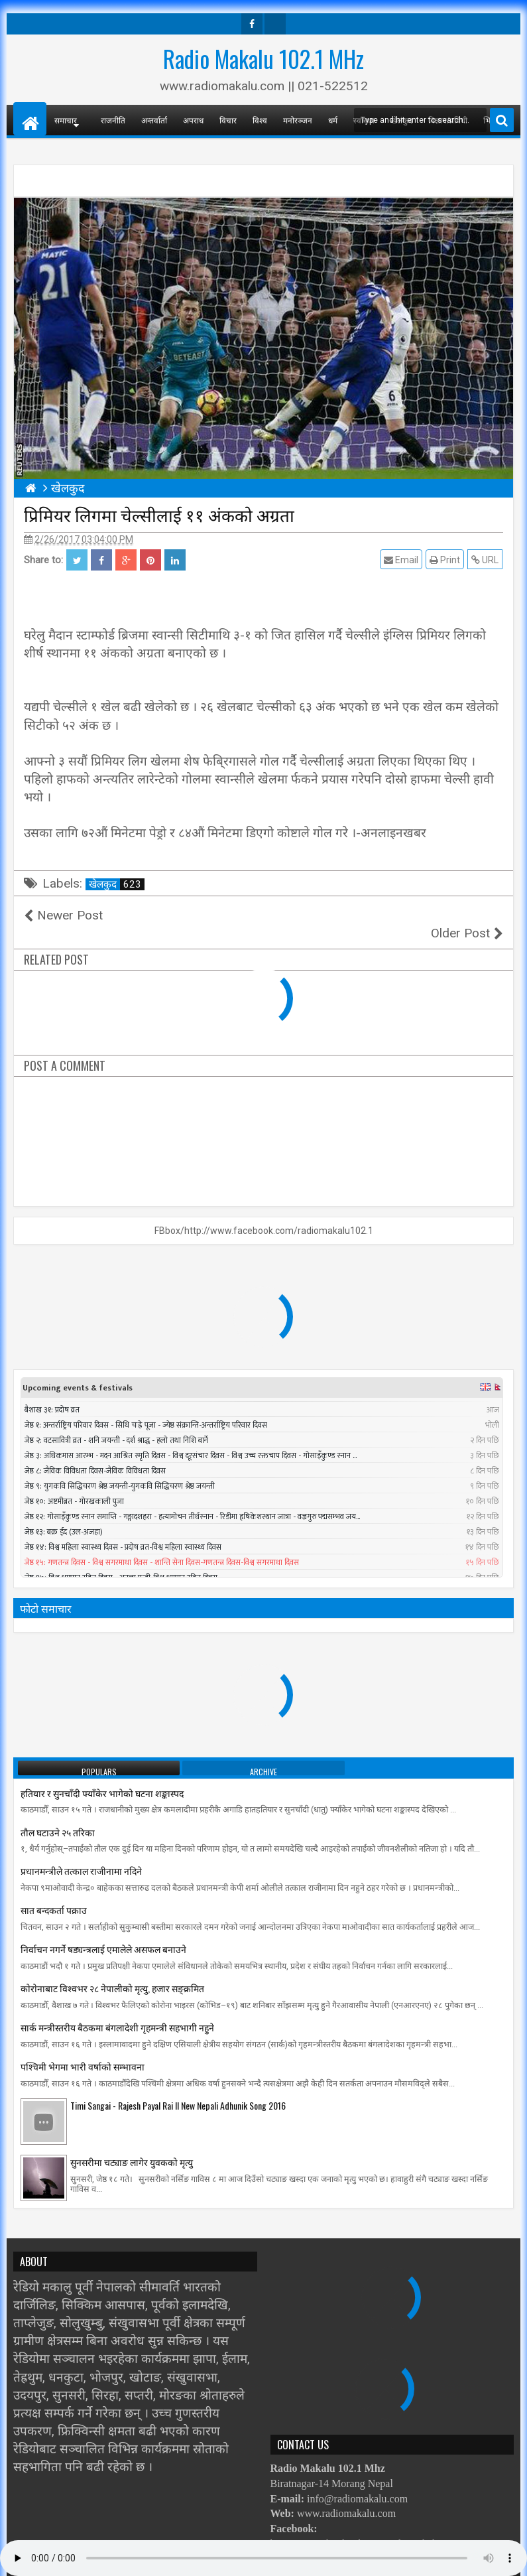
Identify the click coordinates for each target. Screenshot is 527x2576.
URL (485, 559)
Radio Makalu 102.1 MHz (263, 58)
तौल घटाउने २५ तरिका (58, 1813)
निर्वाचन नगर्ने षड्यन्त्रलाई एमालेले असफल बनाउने (103, 1931)
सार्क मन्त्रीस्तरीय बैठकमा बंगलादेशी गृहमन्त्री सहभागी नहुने (117, 2009)
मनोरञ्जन (297, 119)
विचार (228, 119)
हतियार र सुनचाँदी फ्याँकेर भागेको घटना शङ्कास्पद (102, 1775)
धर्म (332, 119)
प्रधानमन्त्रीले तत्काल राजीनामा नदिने (81, 1853)
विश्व (260, 119)
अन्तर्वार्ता (154, 119)
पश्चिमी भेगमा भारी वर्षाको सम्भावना (83, 2048)
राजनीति (113, 119)
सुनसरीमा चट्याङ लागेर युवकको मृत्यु (131, 2144)
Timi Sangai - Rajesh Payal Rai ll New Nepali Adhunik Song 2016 (178, 2087)
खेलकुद (117, 884)
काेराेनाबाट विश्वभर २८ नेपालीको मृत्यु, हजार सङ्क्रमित (112, 1970)
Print (445, 559)
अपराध (193, 119)
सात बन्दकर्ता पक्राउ (54, 1892)
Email (401, 559)
